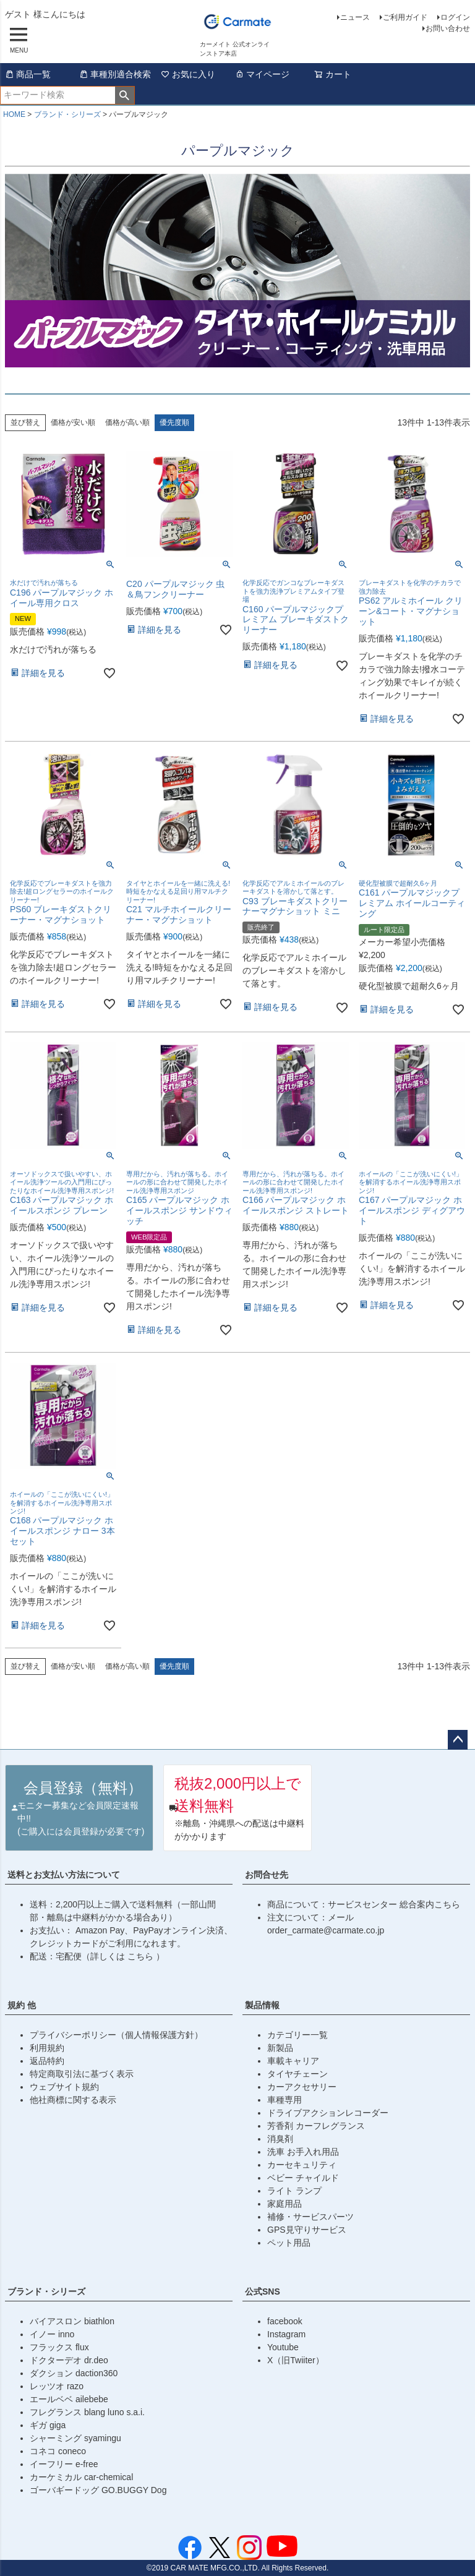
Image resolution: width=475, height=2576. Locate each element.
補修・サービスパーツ (310, 2217)
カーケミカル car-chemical (81, 2477)
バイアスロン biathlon (72, 2321)
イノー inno (52, 2334)
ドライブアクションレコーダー (327, 2113)
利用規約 (47, 2048)
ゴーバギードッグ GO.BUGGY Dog (98, 2490)
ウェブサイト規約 (64, 2087)
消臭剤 (280, 2139)
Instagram (286, 2334)
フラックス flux (59, 2347)
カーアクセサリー (301, 2087)
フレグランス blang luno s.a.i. (87, 2412)
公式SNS (262, 2291)
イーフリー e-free (64, 2464)
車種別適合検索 (115, 74)
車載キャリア (293, 2061)
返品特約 (47, 2061)
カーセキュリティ (301, 2165)
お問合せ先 (266, 1875)
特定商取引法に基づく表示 (82, 2074)
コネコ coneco (58, 2451)
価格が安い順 (73, 422)
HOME (14, 114)
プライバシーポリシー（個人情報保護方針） (116, 2035)
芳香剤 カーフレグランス (316, 2126)
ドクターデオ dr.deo (69, 2360)
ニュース (355, 17)
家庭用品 (284, 2204)
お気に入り (188, 74)
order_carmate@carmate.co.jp (325, 1930)
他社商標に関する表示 (73, 2100)
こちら (141, 1956)
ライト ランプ (294, 2191)
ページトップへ (458, 1740)
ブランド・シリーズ (67, 114)
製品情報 (262, 2005)
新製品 (280, 2048)
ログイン (455, 17)
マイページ (262, 74)
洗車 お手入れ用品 (303, 2152)
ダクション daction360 (74, 2373)
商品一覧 (28, 74)
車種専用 (284, 2100)
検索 (124, 95)
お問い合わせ (448, 28)
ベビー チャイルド (303, 2178)
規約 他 (21, 2005)
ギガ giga (48, 2425)
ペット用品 (288, 2243)
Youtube (283, 2347)
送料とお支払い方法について (63, 1875)
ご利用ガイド (405, 17)
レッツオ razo (56, 2386)
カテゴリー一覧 (297, 2035)
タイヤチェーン (297, 2074)
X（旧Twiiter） (295, 2360)
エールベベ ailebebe (69, 2399)
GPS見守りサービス (306, 2230)
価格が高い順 (127, 422)
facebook (284, 2321)
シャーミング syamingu (75, 2438)
